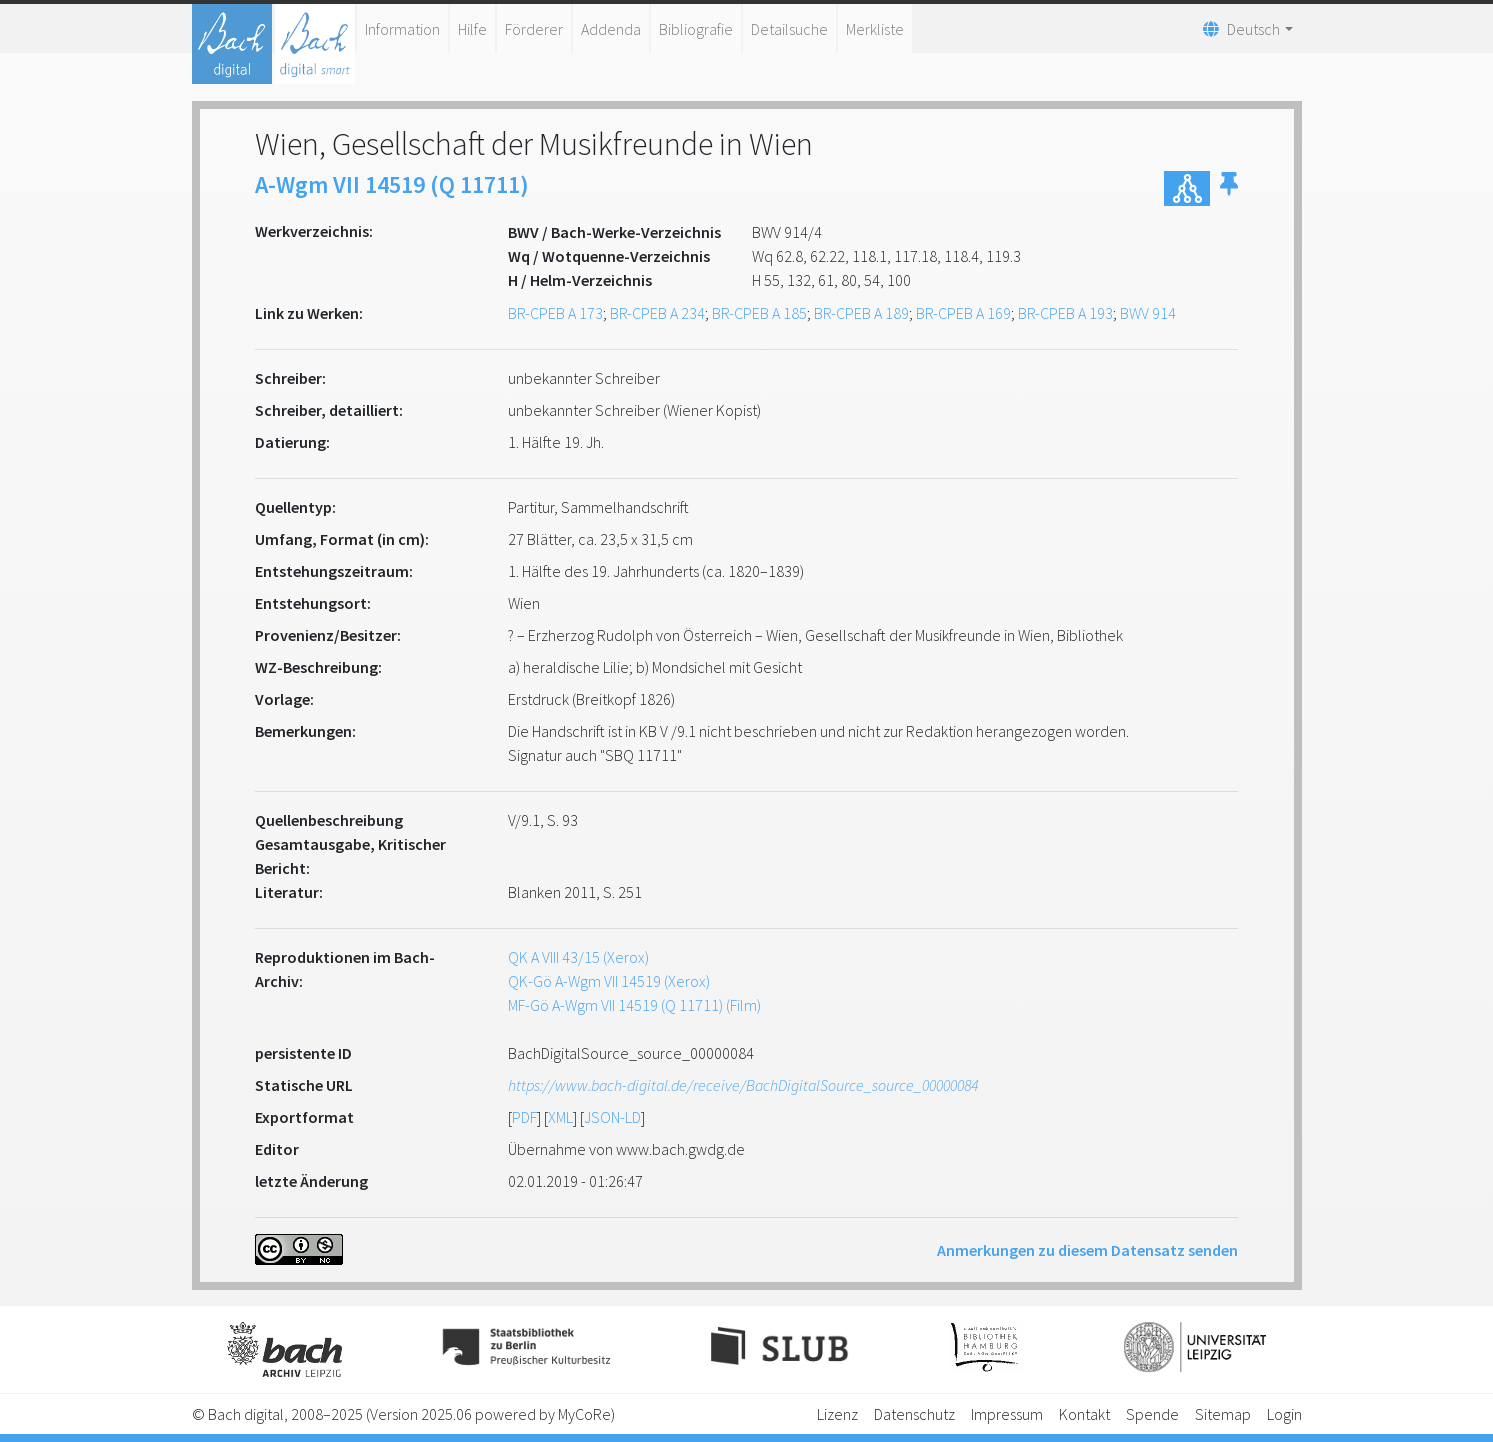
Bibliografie (696, 29)
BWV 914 (1148, 313)
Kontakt (1084, 1414)
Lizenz (837, 1414)
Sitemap (1223, 1414)
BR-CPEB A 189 (861, 313)
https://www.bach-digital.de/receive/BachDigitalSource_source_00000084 (743, 1085)
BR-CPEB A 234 (657, 313)
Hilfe (472, 29)
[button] (1229, 188)
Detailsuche (789, 29)
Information (402, 29)
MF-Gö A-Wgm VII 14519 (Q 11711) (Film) (634, 1005)
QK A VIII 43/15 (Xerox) (578, 957)
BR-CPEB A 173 (555, 313)
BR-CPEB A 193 (1065, 313)
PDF (524, 1117)
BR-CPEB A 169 (963, 313)
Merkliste (875, 29)
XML (560, 1117)
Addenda (611, 29)
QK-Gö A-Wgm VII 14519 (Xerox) (609, 981)
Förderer (534, 29)
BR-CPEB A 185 (759, 313)
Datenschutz (914, 1414)
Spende (1152, 1414)
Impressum (1007, 1414)
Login (1284, 1414)
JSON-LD (612, 1117)
